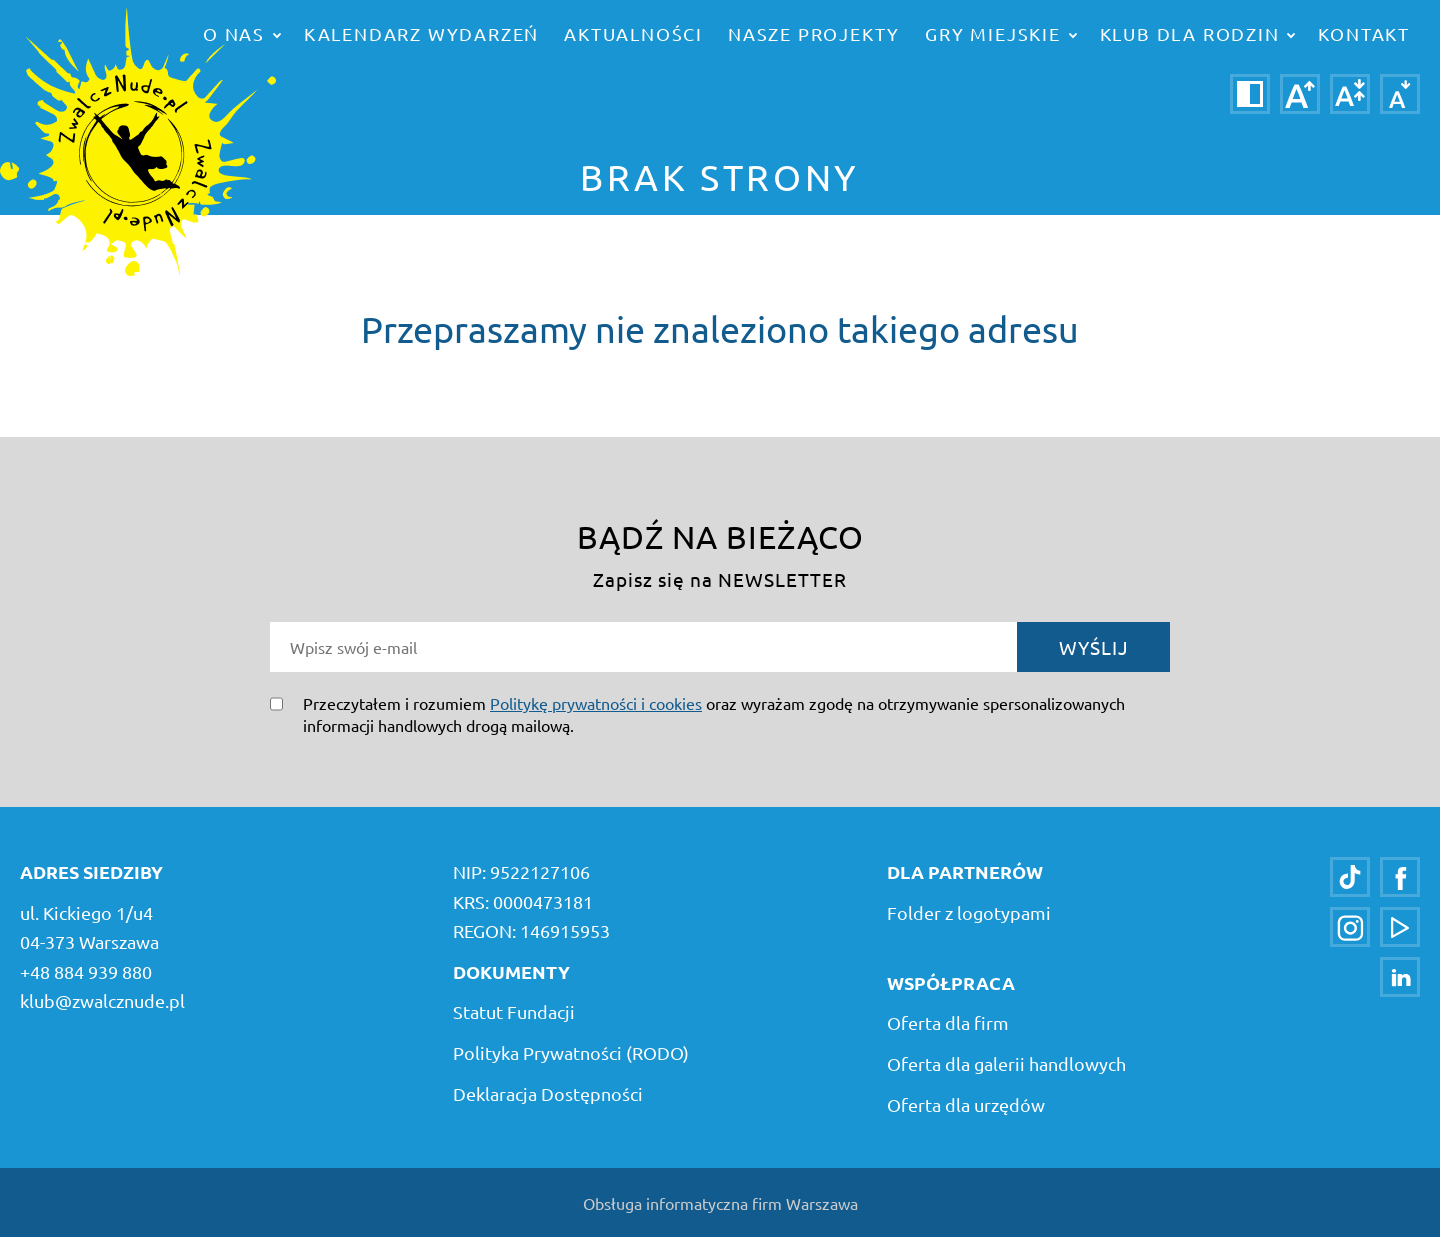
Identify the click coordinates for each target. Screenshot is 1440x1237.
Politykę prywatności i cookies (596, 703)
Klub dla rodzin (1198, 33)
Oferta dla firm (948, 1022)
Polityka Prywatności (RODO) (571, 1052)
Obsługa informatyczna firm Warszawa (720, 1203)
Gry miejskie (1000, 33)
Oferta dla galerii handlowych (1006, 1063)
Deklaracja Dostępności (548, 1093)
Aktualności (633, 33)
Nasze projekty (814, 33)
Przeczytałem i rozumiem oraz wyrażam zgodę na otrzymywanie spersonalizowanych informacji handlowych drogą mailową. (714, 714)
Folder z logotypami (969, 912)
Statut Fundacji (514, 1011)
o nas (242, 33)
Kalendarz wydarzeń (421, 33)
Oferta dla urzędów (966, 1104)
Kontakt (1364, 33)
